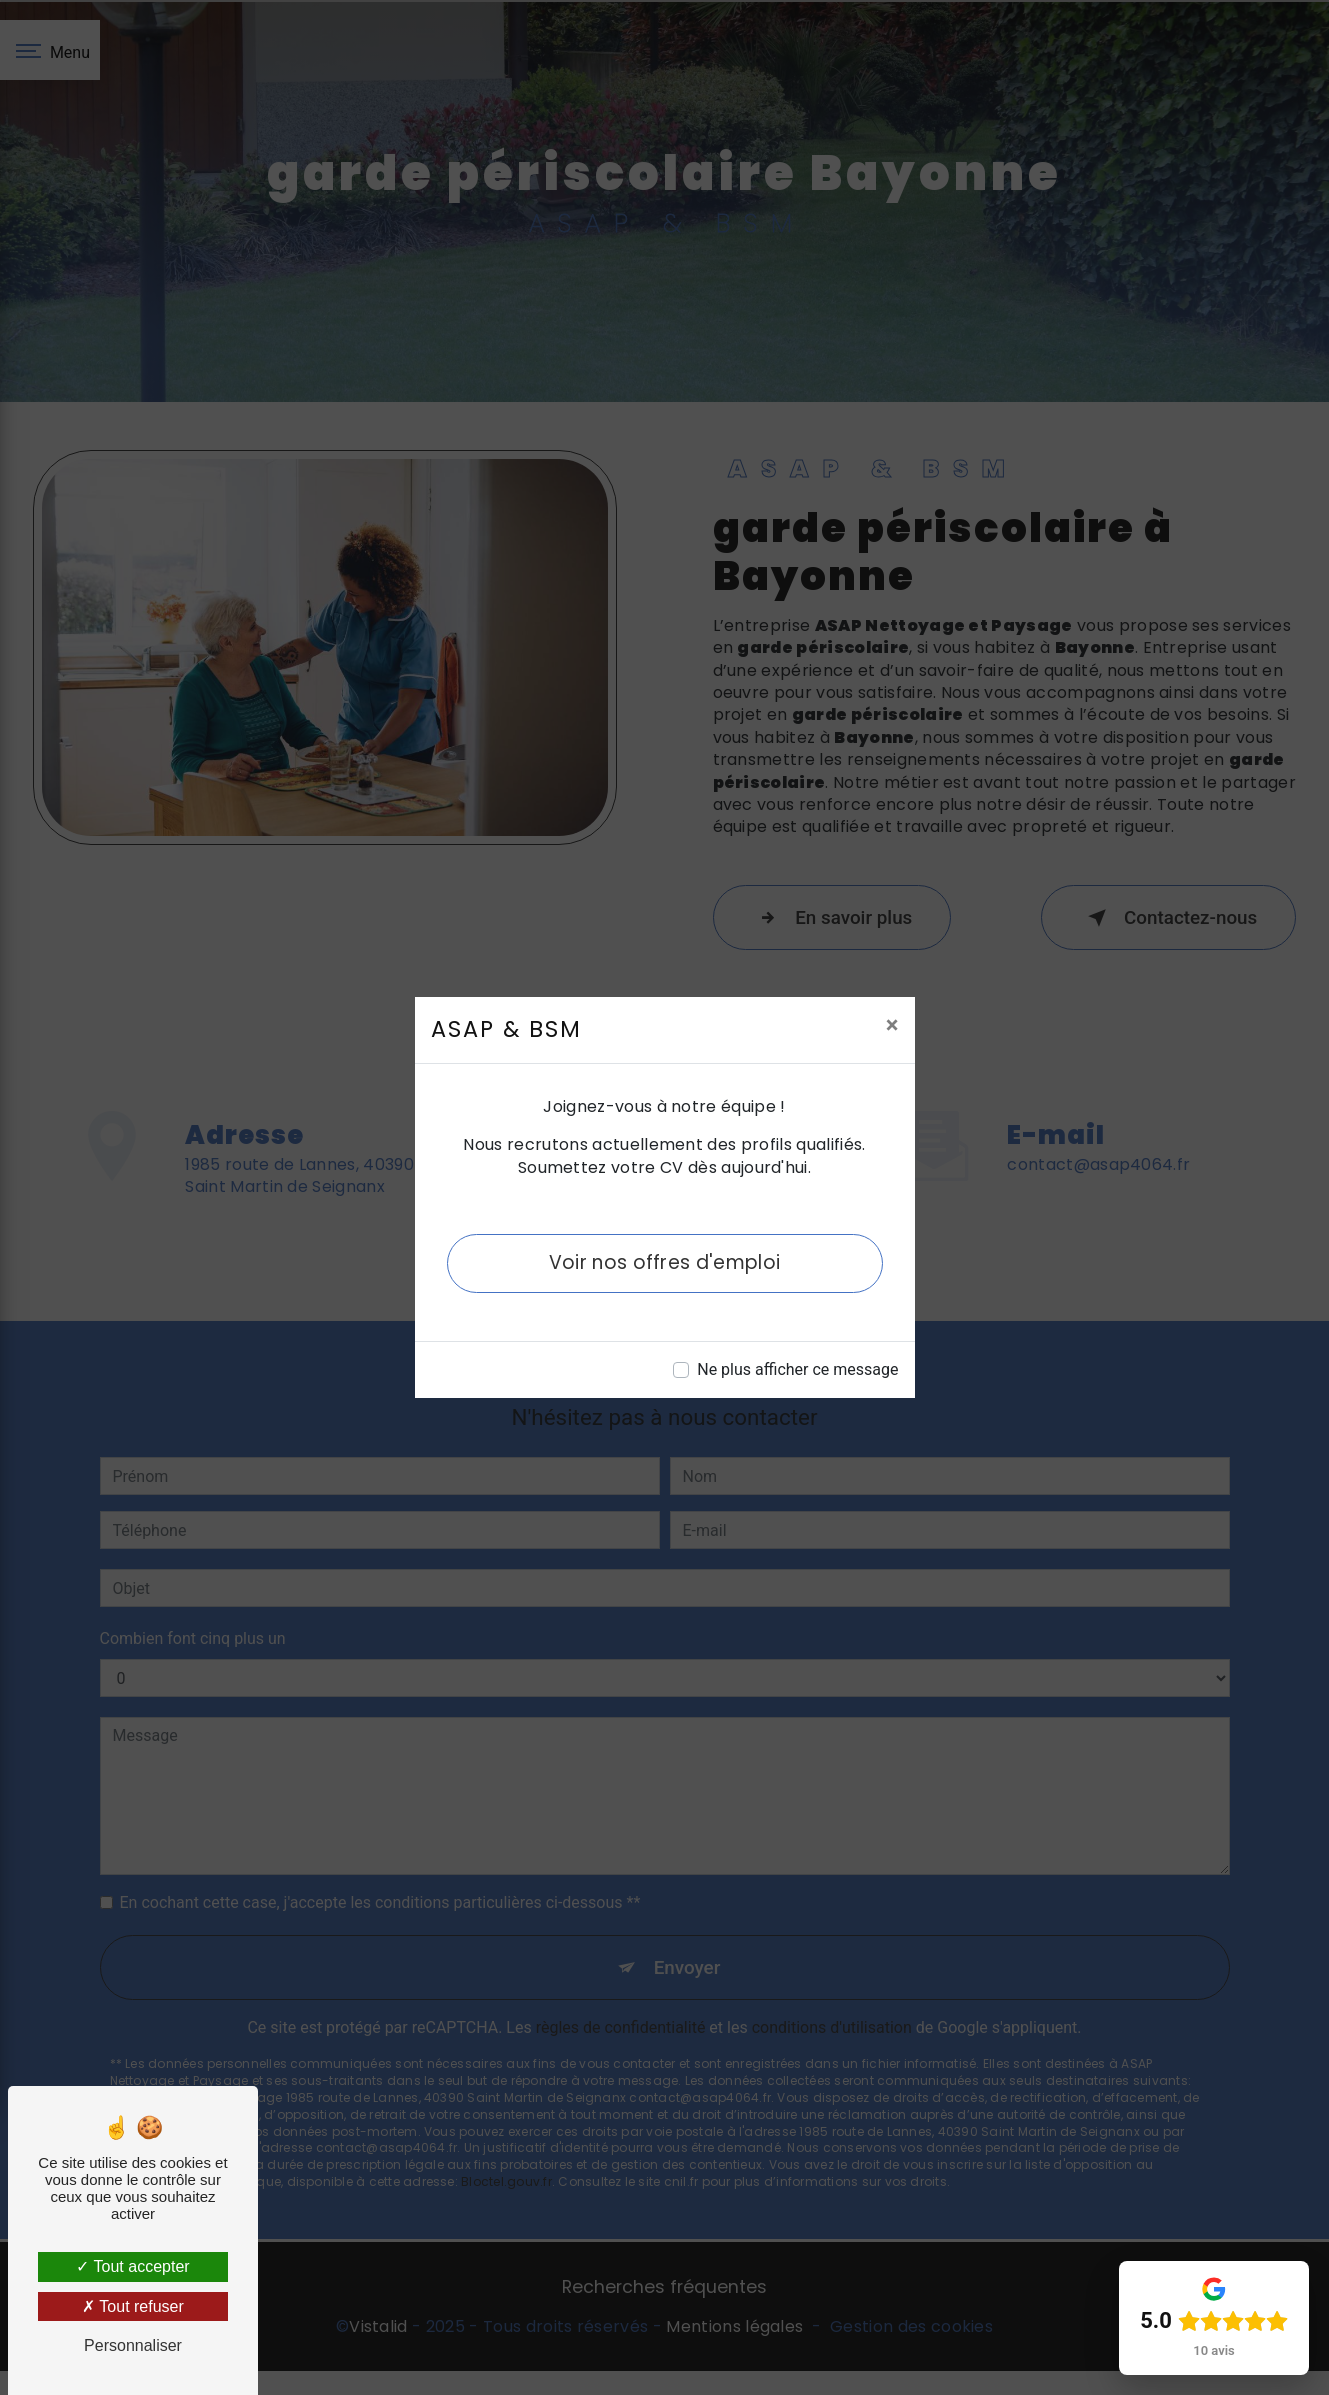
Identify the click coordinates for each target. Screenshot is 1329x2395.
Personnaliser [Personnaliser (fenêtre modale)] (133, 2345)
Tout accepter (132, 2266)
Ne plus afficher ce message (797, 1369)
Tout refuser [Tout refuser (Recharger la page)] (133, 2306)
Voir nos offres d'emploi (664, 1262)
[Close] (892, 1025)
